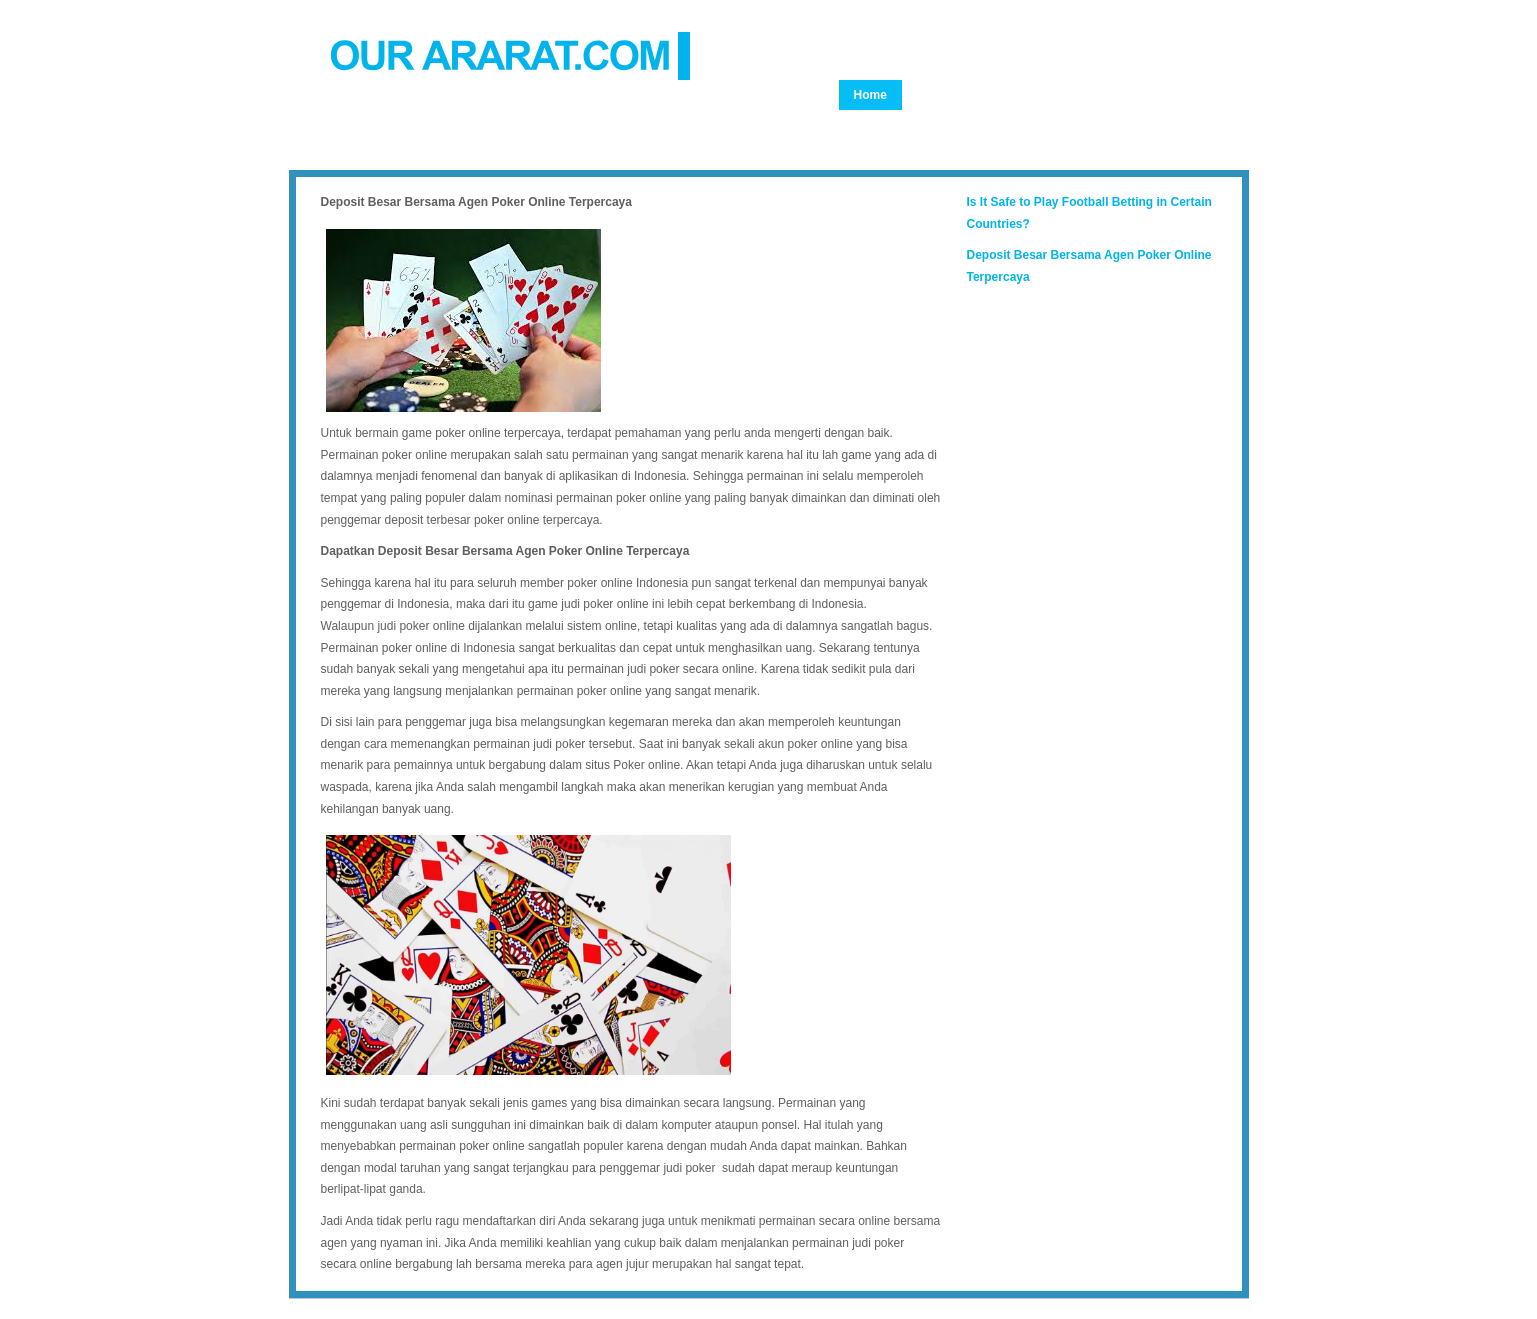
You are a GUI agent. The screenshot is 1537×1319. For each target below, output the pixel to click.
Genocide (944, 95)
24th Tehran (1082, 125)
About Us (1028, 95)
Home (870, 95)
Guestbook (1040, 155)
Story (1155, 95)
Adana (960, 155)
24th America (981, 125)
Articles (1168, 125)
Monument (884, 125)
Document (883, 155)
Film (1097, 95)
